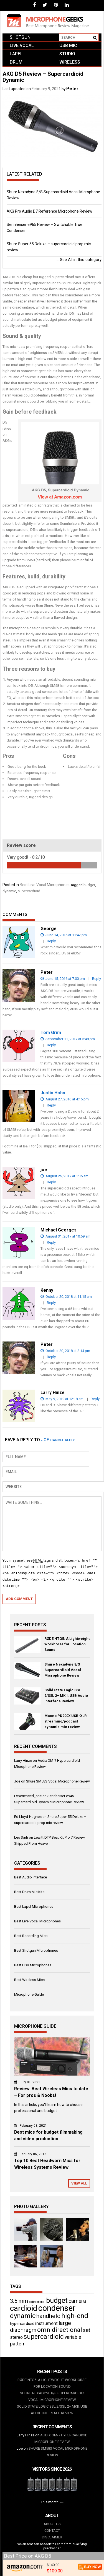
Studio (67, 53)
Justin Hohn (52, 1092)
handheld (48, 2316)
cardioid (23, 2308)
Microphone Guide (29, 1994)
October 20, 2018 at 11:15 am (66, 1296)
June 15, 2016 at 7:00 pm (62, 979)
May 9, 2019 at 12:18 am (61, 1399)
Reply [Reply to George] (51, 941)
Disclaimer (52, 2537)
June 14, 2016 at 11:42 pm (63, 935)
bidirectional (37, 2302)
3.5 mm (19, 2301)
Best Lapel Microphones (33, 1906)
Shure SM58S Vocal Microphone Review (58, 1781)
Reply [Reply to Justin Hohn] (51, 1105)
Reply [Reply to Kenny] (51, 1303)
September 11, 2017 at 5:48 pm (67, 1039)
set (86, 2330)
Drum (16, 62)
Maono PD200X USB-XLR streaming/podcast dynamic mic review (65, 1721)
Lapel (16, 53)
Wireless (69, 62)
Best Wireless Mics (29, 1980)
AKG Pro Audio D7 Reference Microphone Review (49, 211)
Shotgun (20, 37)
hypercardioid (22, 2323)
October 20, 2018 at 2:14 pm (65, 1351)
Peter (72, 88)
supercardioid (29, 891)
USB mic (68, 45)
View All (79, 2183)
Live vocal (22, 45)
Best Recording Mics (30, 1936)
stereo (16, 2337)
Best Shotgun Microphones (36, 1950)
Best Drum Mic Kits (29, 1892)
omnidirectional (59, 2330)
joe (45, 1439)
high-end (74, 2316)
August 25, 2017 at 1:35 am (64, 1176)
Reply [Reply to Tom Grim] (51, 1045)
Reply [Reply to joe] (51, 1182)
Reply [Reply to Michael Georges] (51, 1242)
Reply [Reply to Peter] (96, 979)
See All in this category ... (79, 259)
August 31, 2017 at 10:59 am (65, 1236)
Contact (52, 2530)
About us (52, 2524)
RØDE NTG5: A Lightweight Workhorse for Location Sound (67, 1644)
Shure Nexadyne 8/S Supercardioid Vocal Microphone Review (62, 1669)
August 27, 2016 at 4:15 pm (64, 1099)
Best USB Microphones (32, 1965)
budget (89, 885)
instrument (46, 2323)
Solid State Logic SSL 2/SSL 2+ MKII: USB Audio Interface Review (66, 1695)
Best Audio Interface (30, 1877)
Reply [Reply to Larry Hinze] (95, 1399)
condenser (56, 2308)
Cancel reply (62, 1440)
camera (77, 2301)
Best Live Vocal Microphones (45, 885)
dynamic (9, 891)
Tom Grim (50, 1032)
